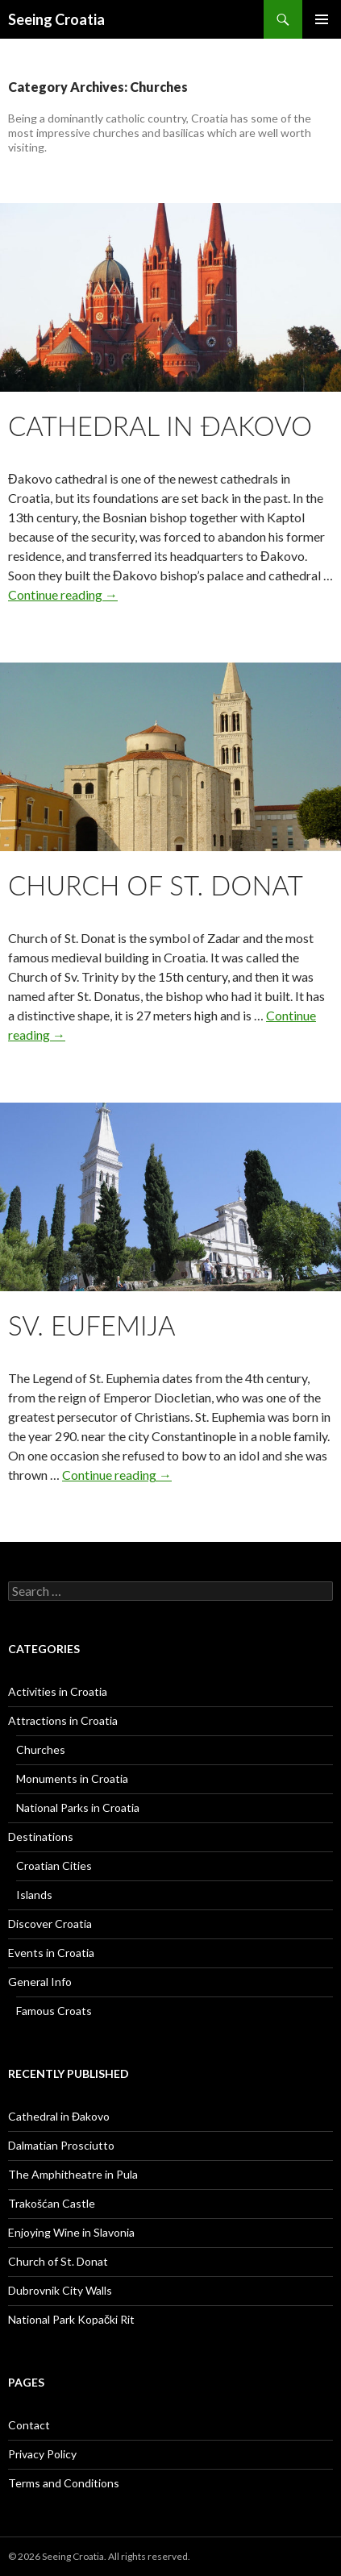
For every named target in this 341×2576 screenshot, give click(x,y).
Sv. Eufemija (92, 1325)
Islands (34, 1894)
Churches (40, 1749)
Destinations (40, 1836)
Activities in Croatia (57, 1691)
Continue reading (63, 594)
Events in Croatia (51, 1952)
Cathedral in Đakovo (160, 425)
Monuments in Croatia (72, 1778)
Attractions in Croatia (63, 1720)
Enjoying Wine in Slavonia (71, 2232)
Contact (29, 2425)
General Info (40, 1981)
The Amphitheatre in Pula (73, 2174)
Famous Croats (54, 2010)
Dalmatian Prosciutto (61, 2145)
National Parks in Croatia (77, 1807)
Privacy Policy (42, 2454)
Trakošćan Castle (51, 2203)
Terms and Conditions (63, 2483)
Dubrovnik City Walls (60, 2290)
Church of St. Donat (155, 885)
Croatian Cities (54, 1865)
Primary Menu (321, 19)
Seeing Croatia (56, 19)
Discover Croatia (50, 1923)
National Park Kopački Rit (71, 2319)
